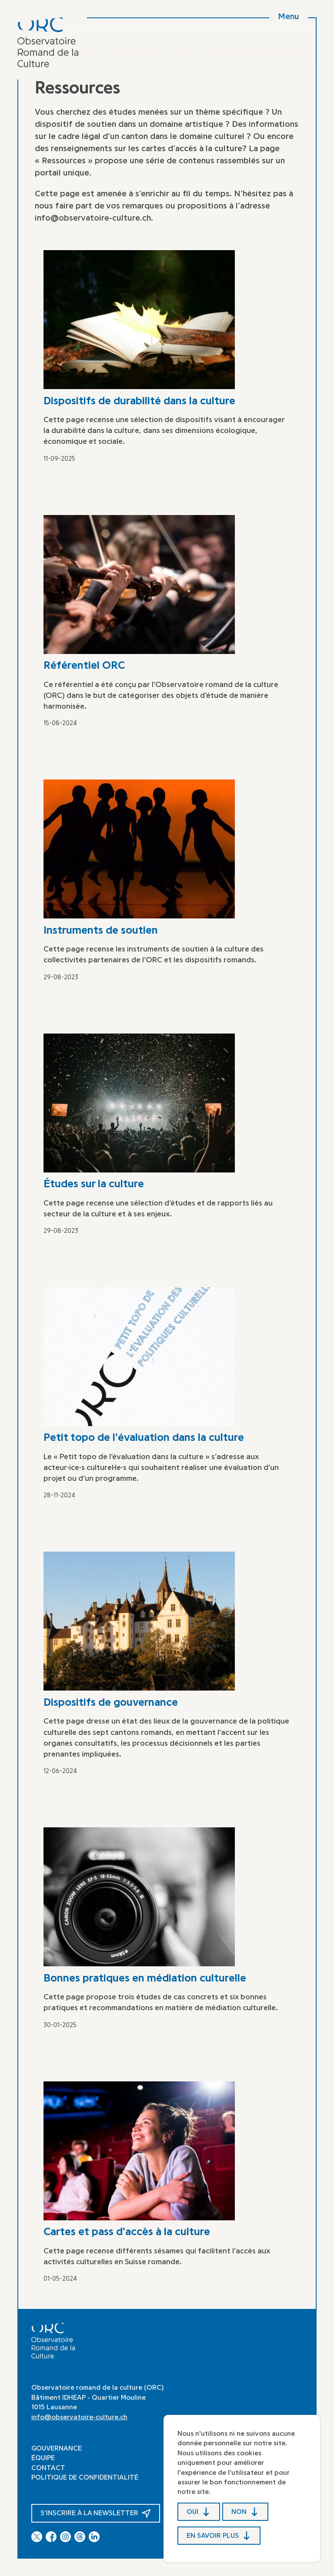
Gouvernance (56, 2448)
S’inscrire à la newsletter (89, 2513)
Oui (192, 2511)
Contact (48, 2467)
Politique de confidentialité (84, 2477)
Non (239, 2511)
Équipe (43, 2457)
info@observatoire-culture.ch (79, 2417)
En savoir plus (213, 2535)
